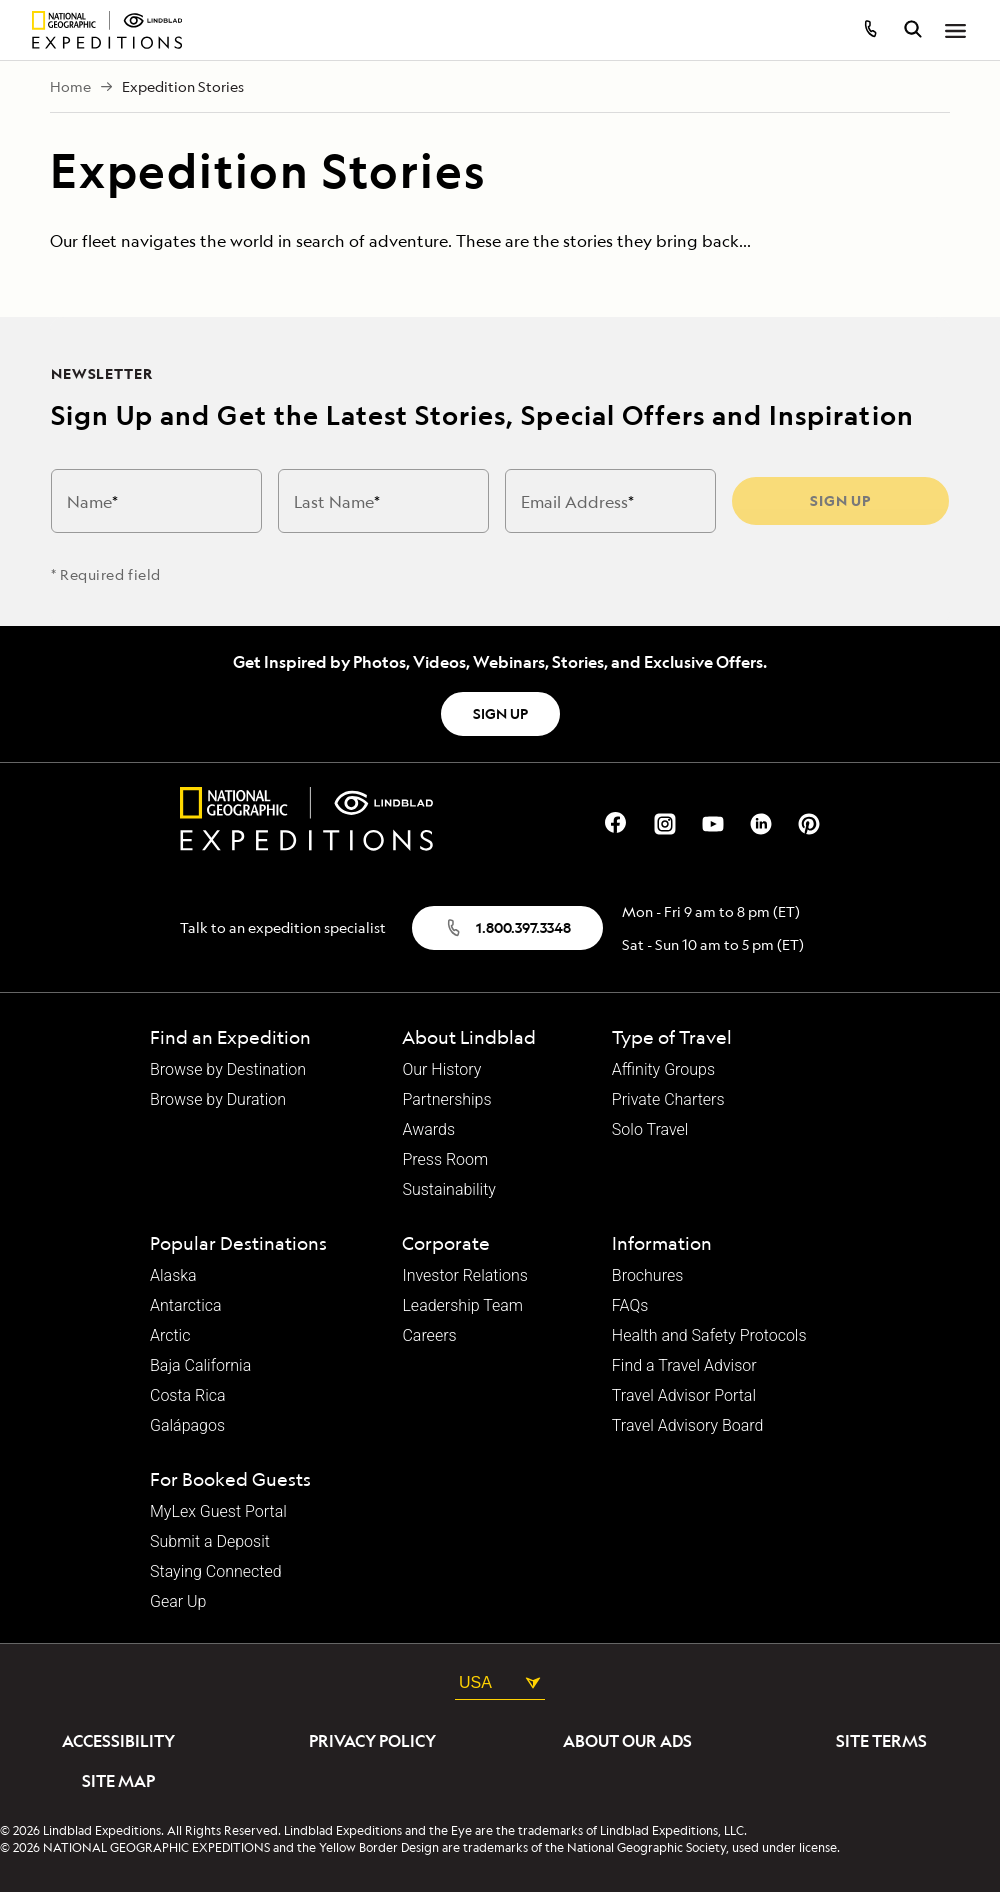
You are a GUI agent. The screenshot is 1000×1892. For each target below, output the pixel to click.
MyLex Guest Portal (218, 1512)
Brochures (647, 1276)
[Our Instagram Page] (665, 821)
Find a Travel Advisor (684, 1366)
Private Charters (668, 1100)
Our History (441, 1070)
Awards (428, 1130)
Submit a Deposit (210, 1542)
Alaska (173, 1276)
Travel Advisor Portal (684, 1396)
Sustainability (448, 1190)
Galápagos (187, 1426)
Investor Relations (464, 1276)
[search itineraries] (913, 31)
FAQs (630, 1306)
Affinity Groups (663, 1070)
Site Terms (881, 1741)
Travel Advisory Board (688, 1426)
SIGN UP (500, 713)
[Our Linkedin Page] (761, 821)
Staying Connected (216, 1572)
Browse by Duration (218, 1100)
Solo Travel (650, 1130)
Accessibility (118, 1741)
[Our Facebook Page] (617, 821)
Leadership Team (462, 1306)
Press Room (445, 1160)
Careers (429, 1336)
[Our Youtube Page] (713, 821)
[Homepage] (107, 30)
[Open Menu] (955, 31)
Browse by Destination (228, 1070)
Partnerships (446, 1100)
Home (70, 87)
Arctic (170, 1336)
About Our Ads (627, 1741)
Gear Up (178, 1602)
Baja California (200, 1366)
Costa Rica (188, 1396)
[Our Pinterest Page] (809, 821)
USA (500, 1682)
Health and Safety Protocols (709, 1336)
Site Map (118, 1781)
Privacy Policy (372, 1741)
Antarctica (186, 1306)
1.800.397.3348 (507, 928)
